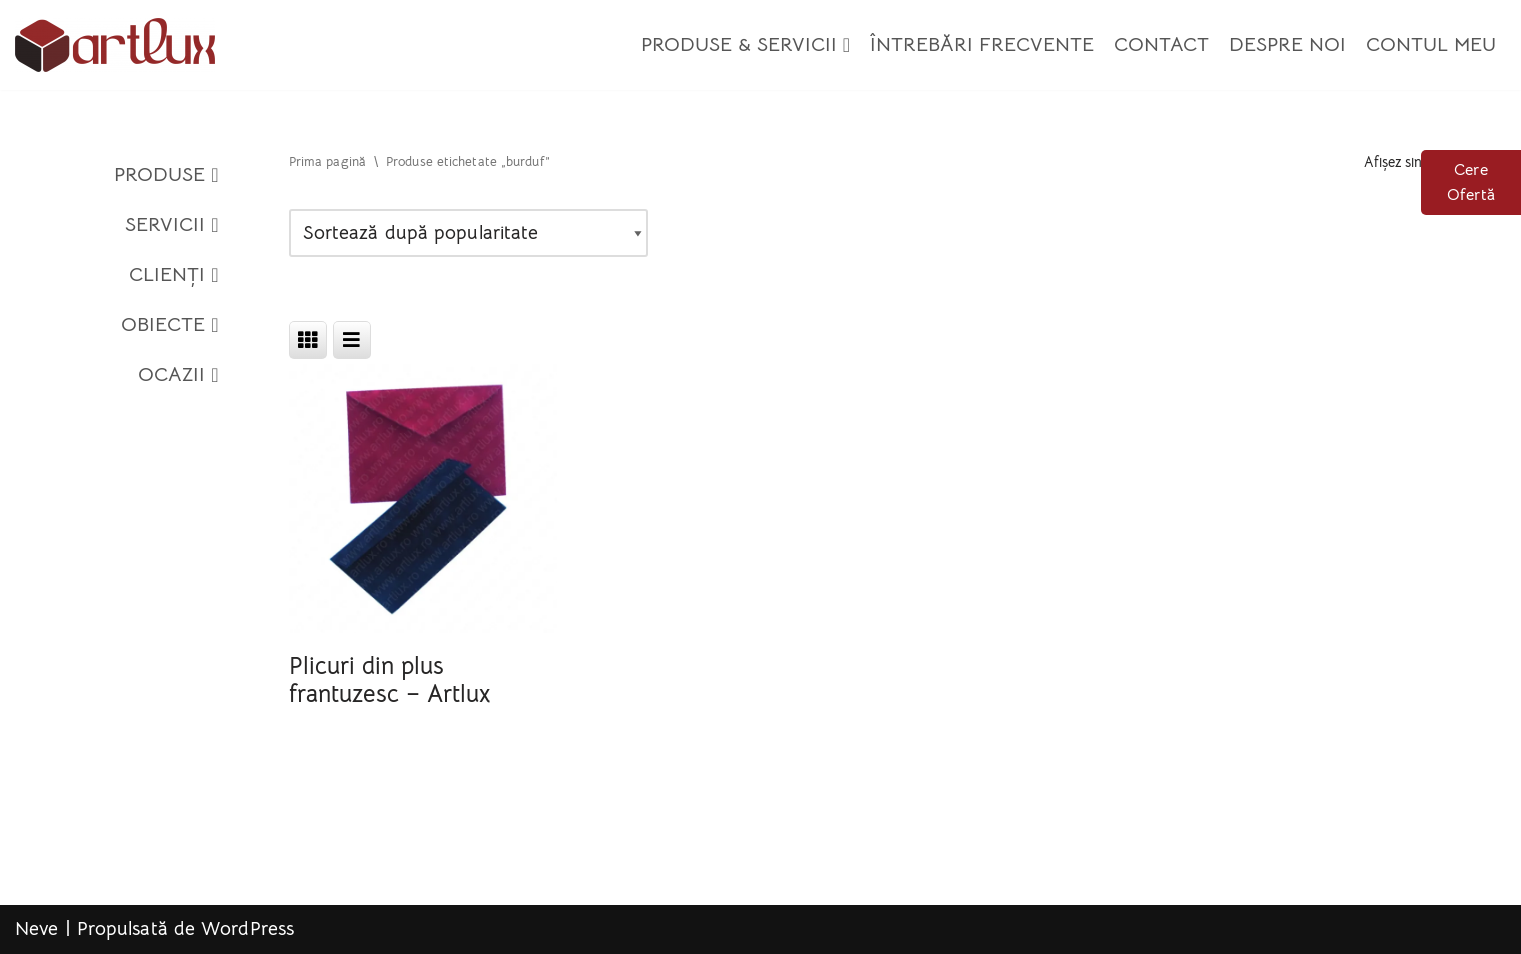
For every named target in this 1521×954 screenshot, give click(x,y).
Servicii (172, 225)
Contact (1161, 44)
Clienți (174, 275)
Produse (166, 175)
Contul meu (1431, 44)
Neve (36, 929)
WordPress (247, 929)
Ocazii (178, 375)
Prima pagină (327, 162)
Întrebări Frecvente (982, 44)
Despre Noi (1287, 44)
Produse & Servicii (745, 45)
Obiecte (170, 325)
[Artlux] (115, 45)
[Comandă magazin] (468, 233)
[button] (846, 45)
